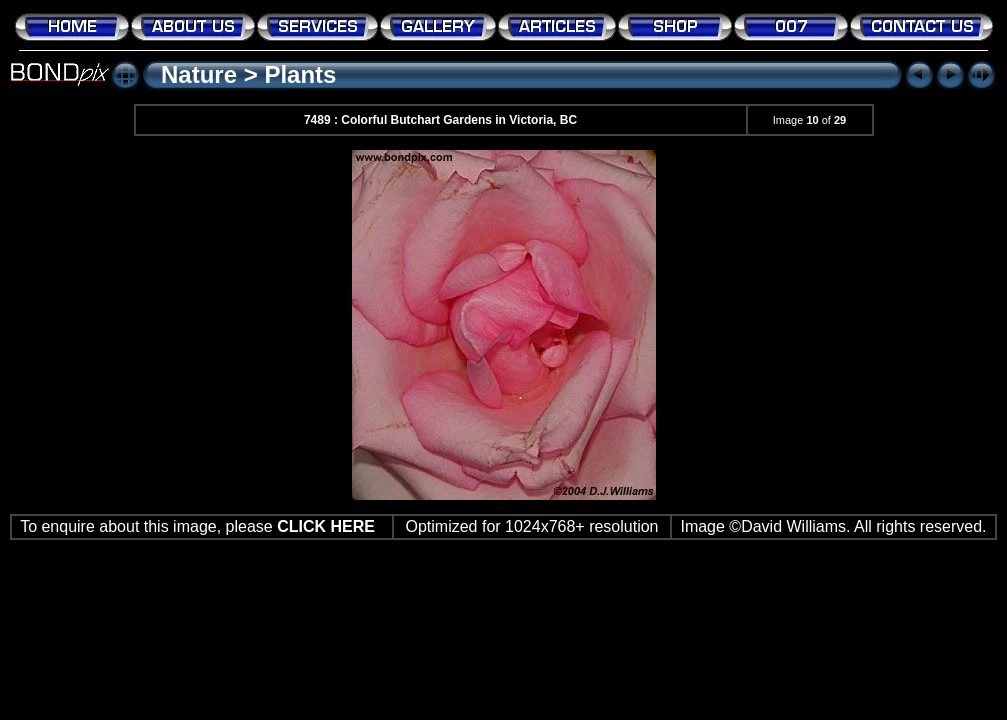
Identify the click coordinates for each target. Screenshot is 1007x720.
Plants (300, 74)
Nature (199, 74)
